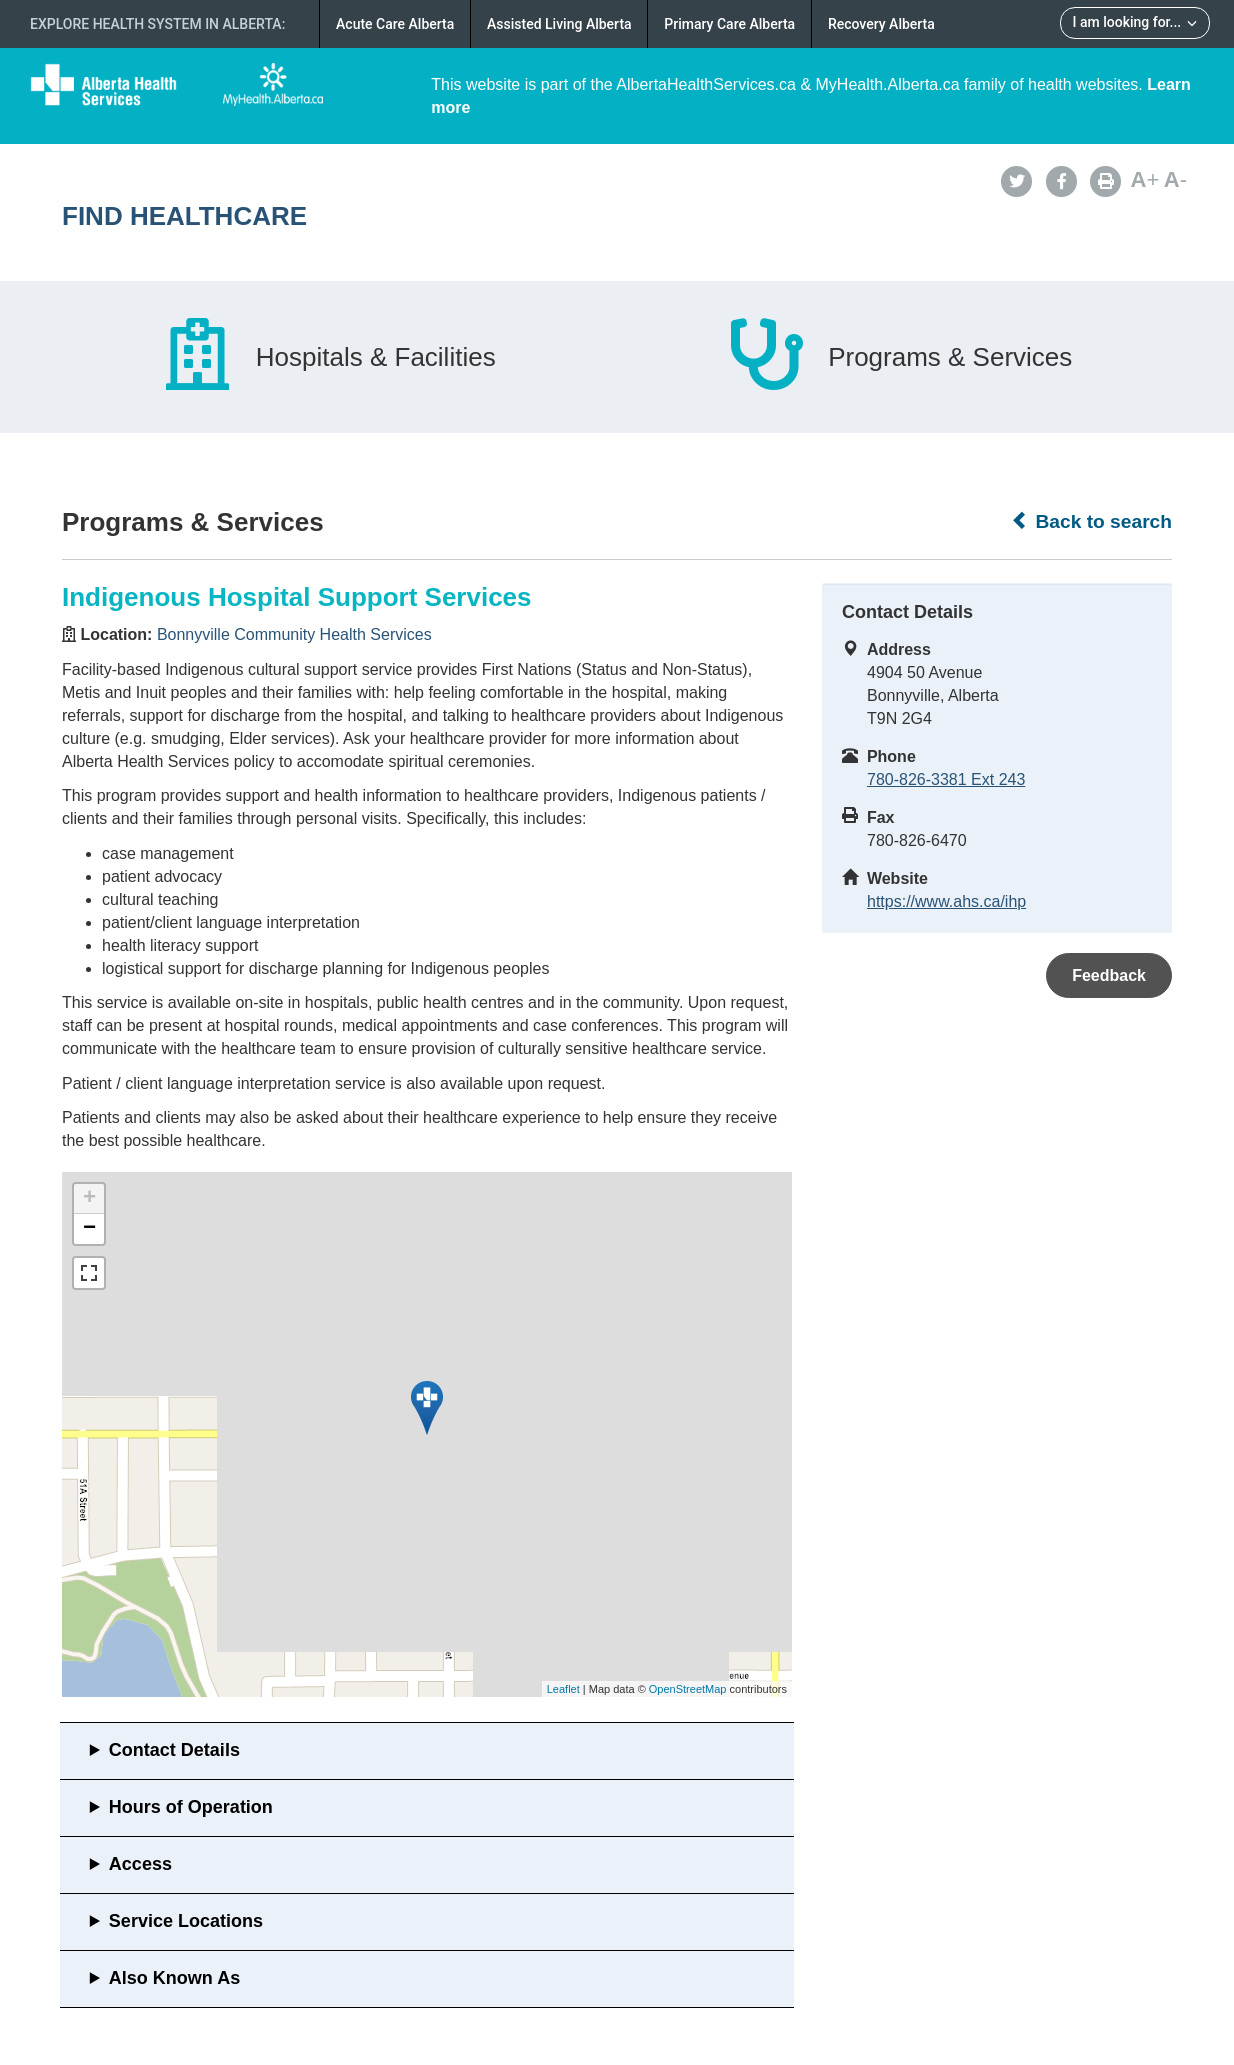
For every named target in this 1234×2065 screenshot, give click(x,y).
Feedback (1109, 975)
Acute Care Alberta (395, 24)
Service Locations (186, 1921)
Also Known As (174, 1978)
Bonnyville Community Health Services (294, 634)
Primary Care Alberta (729, 24)
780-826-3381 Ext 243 (946, 779)
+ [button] (89, 1199)
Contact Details (174, 1750)
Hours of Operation (191, 1807)
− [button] (89, 1229)
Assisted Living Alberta (559, 24)
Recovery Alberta (881, 24)
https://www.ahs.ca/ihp (946, 901)
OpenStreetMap (688, 1689)
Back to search (1091, 521)
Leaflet (563, 1689)
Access (140, 1864)
